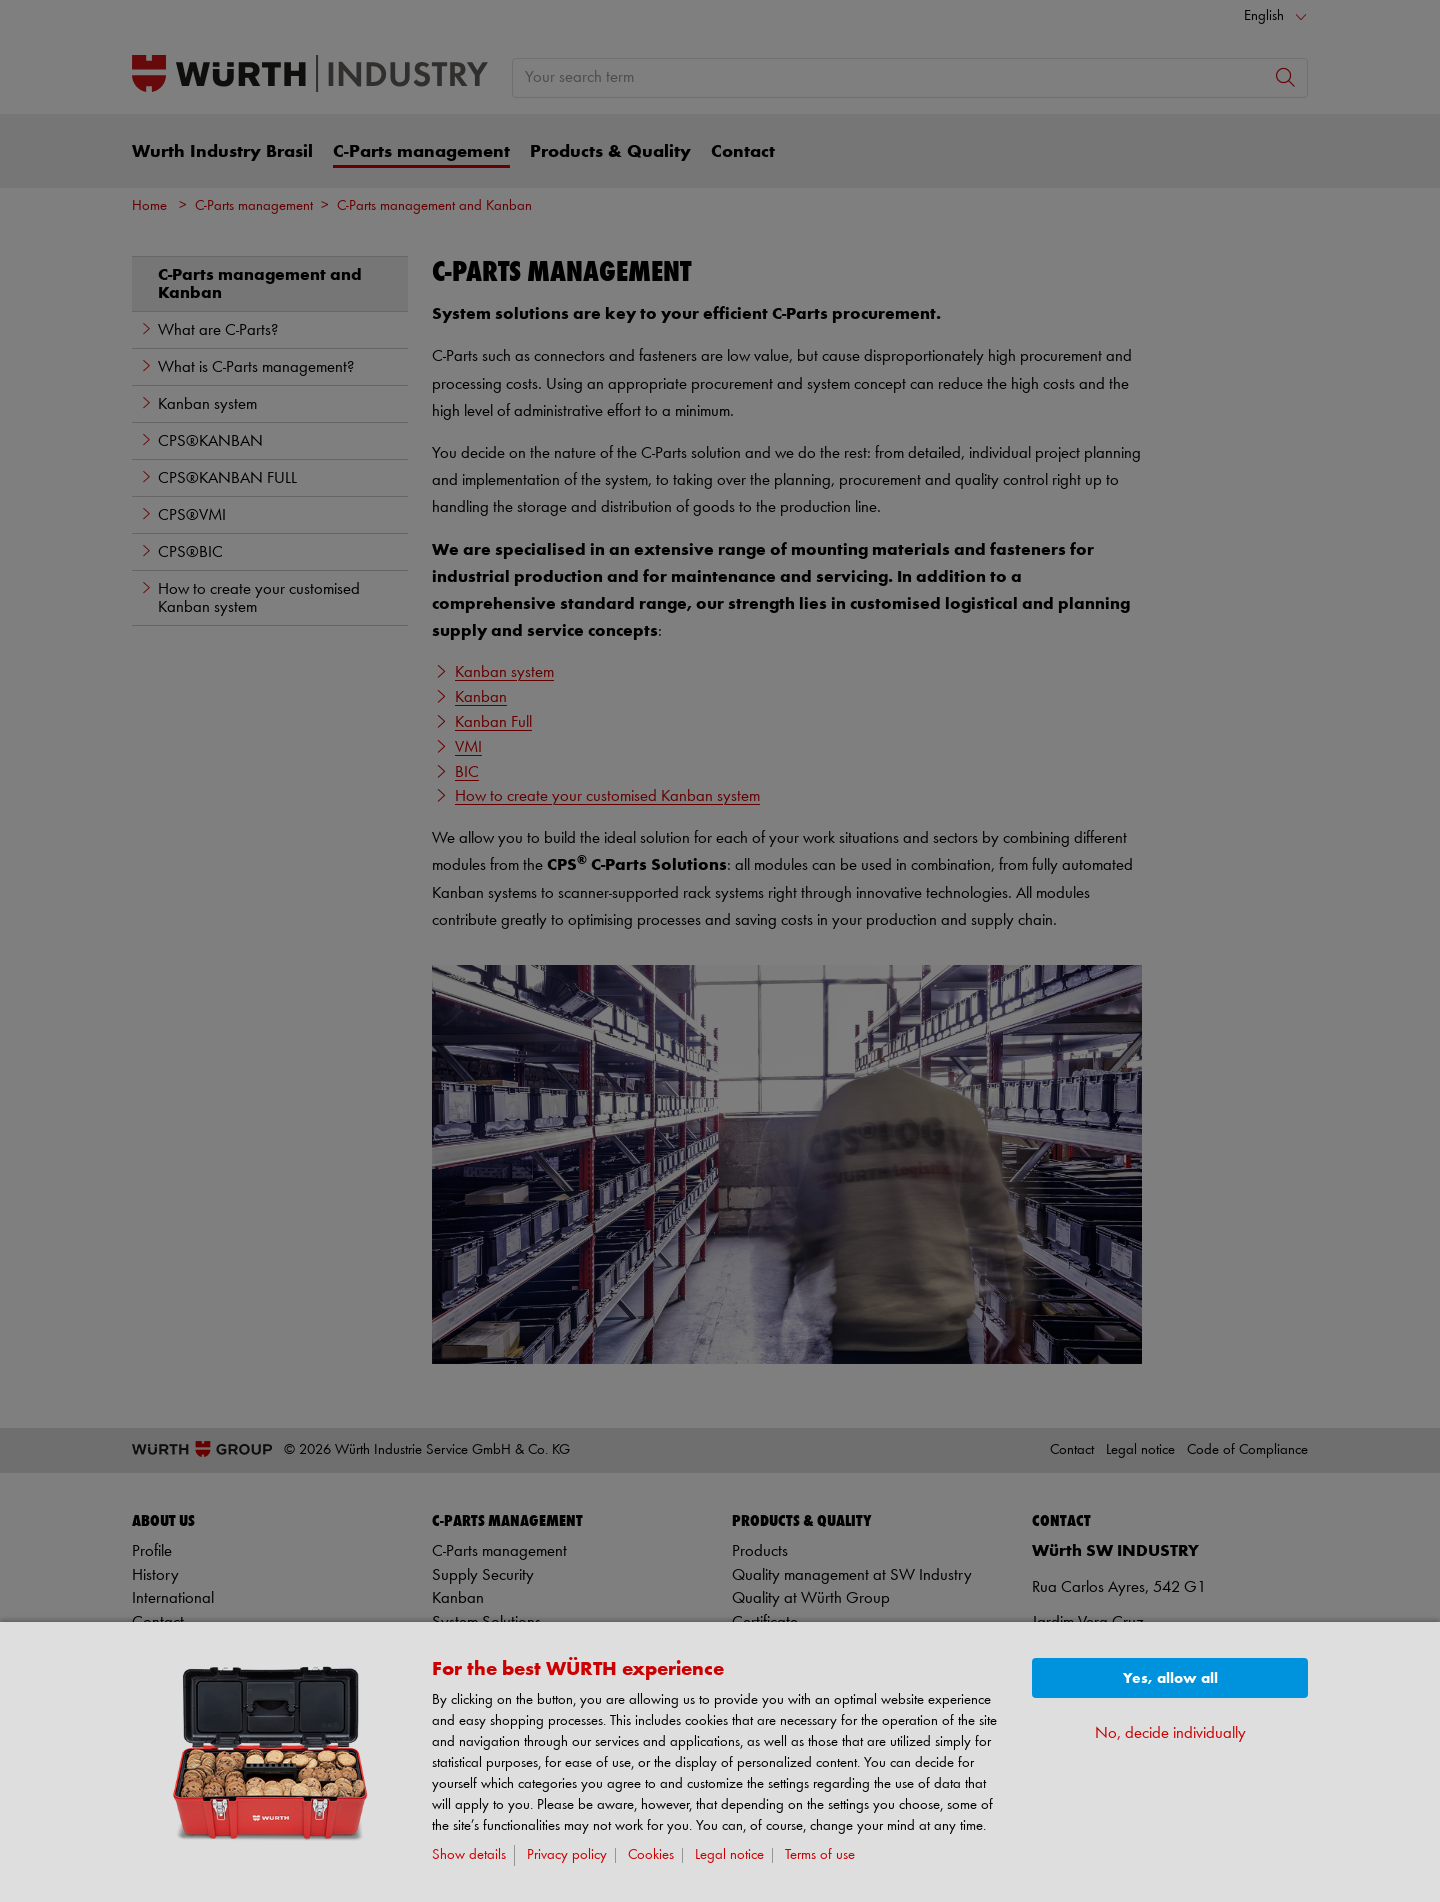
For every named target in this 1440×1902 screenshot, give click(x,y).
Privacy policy (567, 1855)
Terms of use (820, 1855)
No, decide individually (1170, 1733)
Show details (469, 1855)
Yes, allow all (1170, 1678)
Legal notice (729, 1855)
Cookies (651, 1855)
